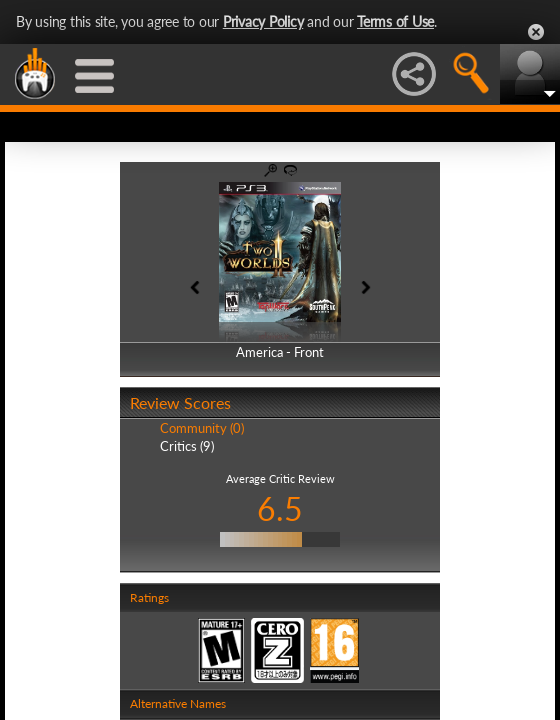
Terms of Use (395, 21)
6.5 (280, 508)
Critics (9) (187, 446)
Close (536, 32)
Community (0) (202, 428)
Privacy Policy (263, 21)
